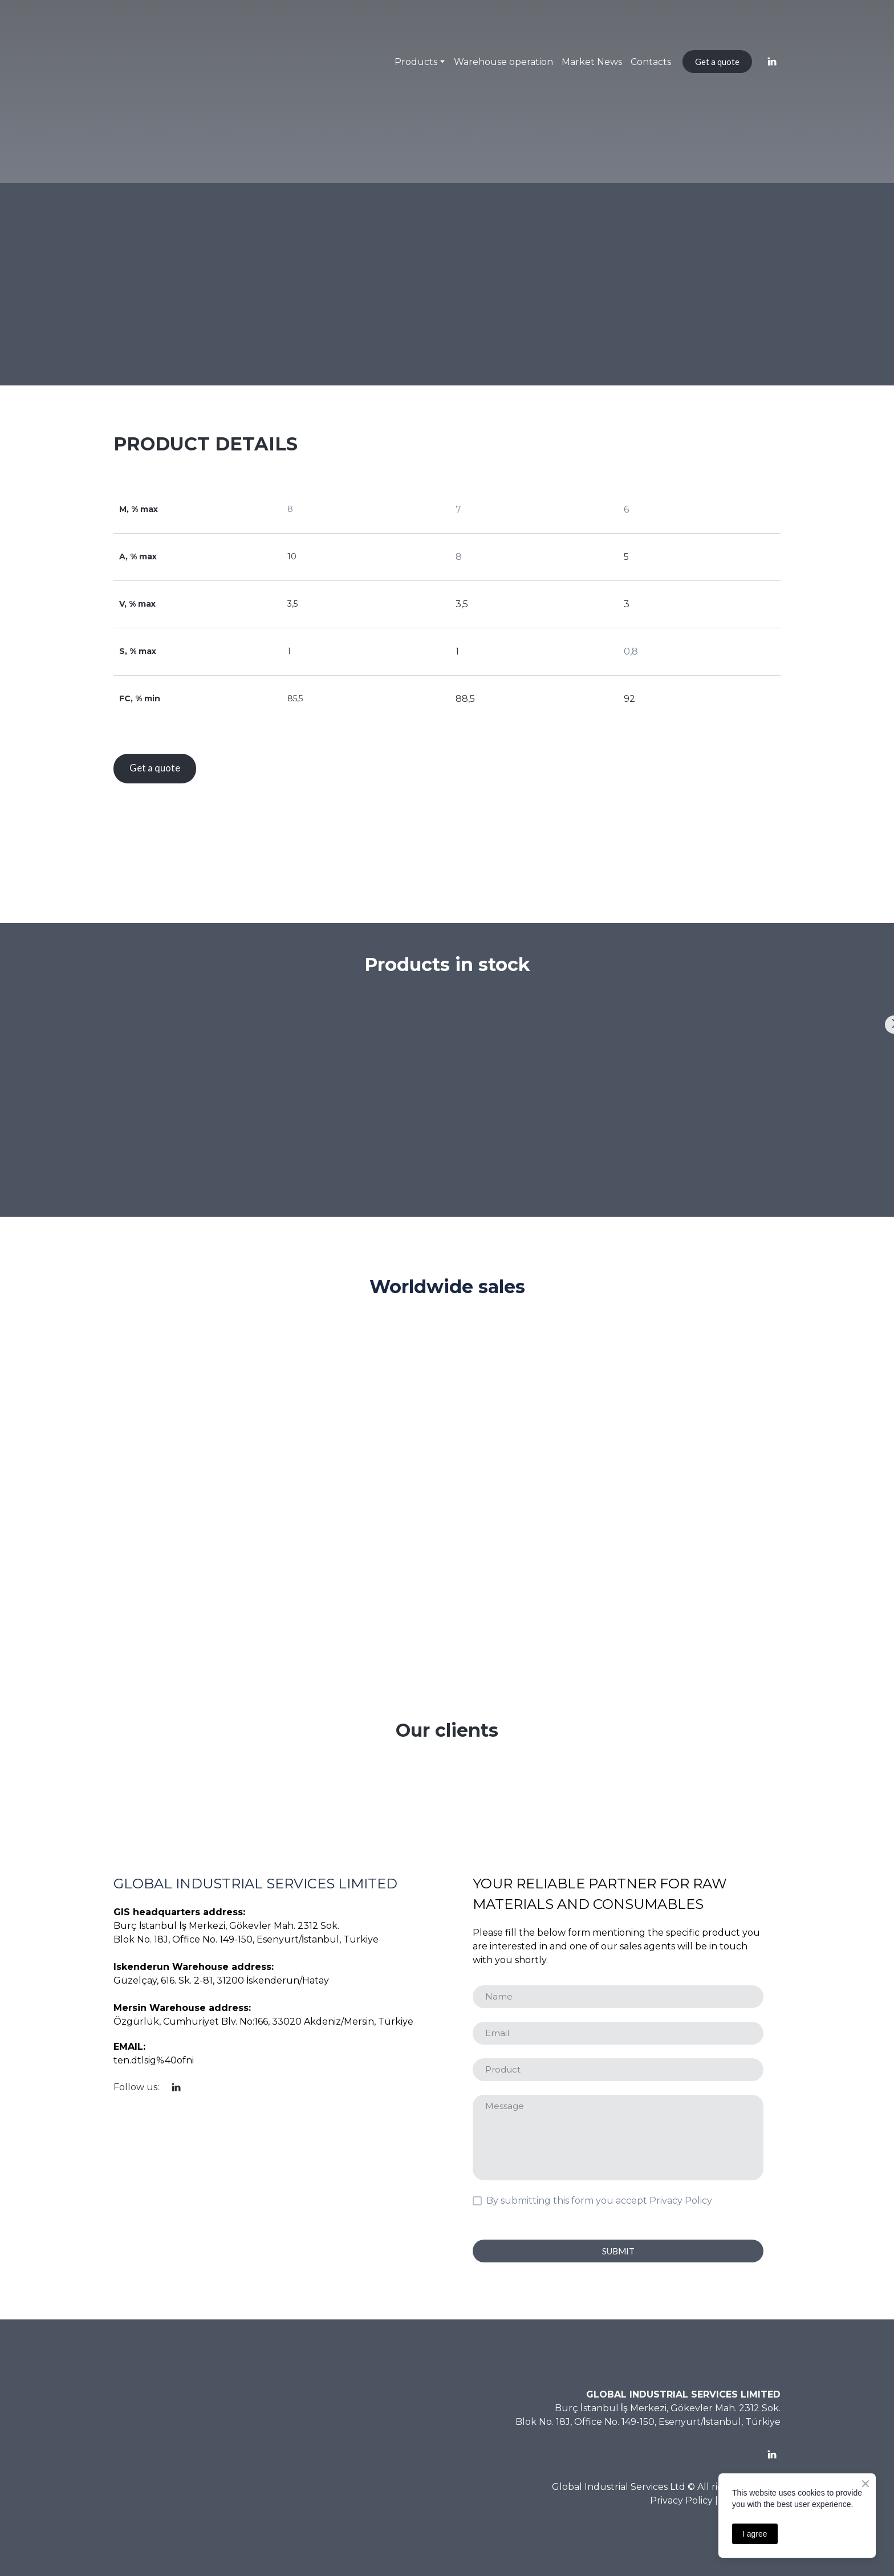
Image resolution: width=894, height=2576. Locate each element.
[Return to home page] (140, 61)
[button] (717, 61)
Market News (592, 61)
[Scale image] (89, 1075)
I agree (754, 2533)
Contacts (651, 61)
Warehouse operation (503, 61)
